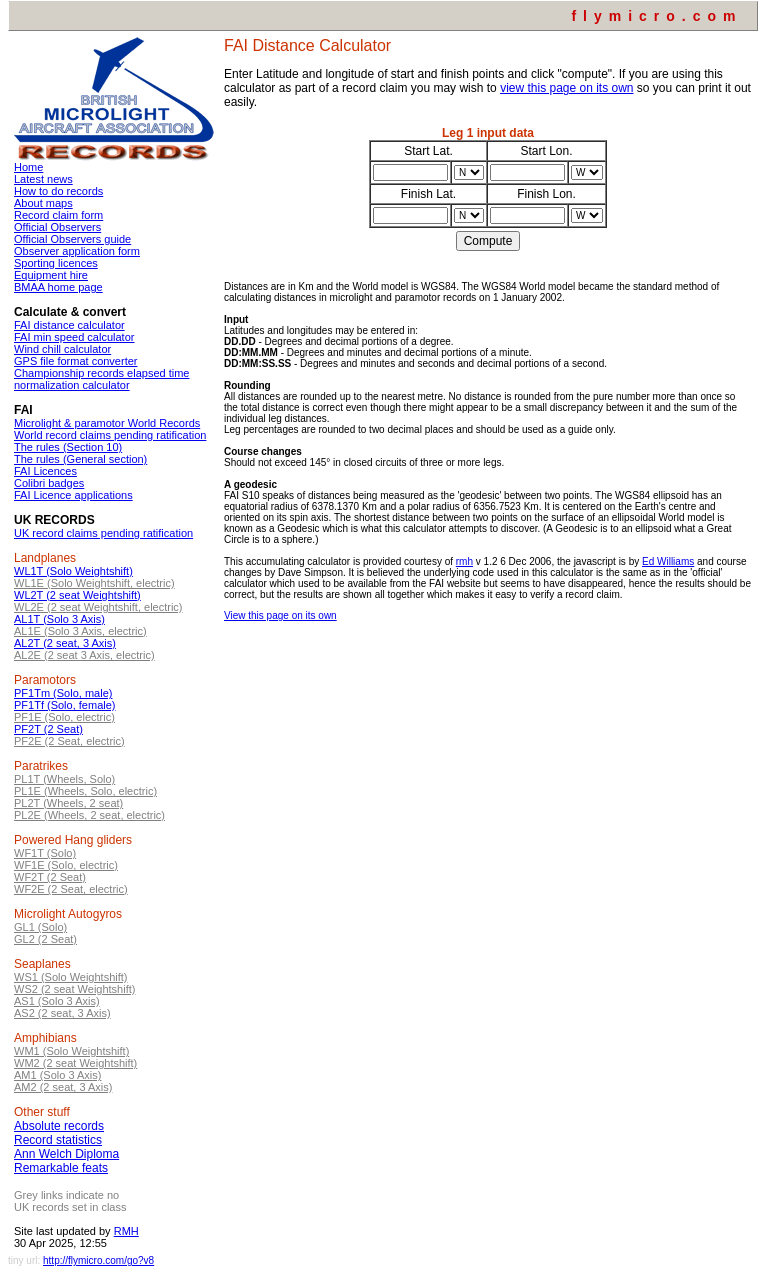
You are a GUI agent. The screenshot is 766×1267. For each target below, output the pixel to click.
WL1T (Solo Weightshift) (73, 571)
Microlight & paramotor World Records (107, 423)
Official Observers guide (72, 239)
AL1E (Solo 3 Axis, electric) (80, 631)
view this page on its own (566, 88)
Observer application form (77, 251)
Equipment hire (51, 275)
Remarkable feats (61, 1168)
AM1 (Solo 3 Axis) (57, 1075)
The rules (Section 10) (68, 447)
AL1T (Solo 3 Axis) (59, 619)
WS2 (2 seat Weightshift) (74, 989)
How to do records (58, 191)
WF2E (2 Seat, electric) (71, 889)
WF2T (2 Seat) (50, 877)
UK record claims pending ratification (103, 533)
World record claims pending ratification (110, 435)
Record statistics (58, 1140)
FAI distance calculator (69, 325)
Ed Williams (668, 561)
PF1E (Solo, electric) (64, 717)
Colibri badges (49, 483)
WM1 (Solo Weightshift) (71, 1051)
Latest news (43, 179)
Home (28, 167)
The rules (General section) (80, 459)
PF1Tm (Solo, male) (63, 693)
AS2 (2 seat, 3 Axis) (62, 1013)
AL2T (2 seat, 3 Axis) (65, 643)
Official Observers (57, 227)
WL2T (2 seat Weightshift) (77, 595)
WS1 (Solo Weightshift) (71, 977)
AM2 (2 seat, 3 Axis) (63, 1087)
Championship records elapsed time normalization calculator (101, 379)
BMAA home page (58, 287)
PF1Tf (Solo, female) (64, 705)
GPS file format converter (76, 361)
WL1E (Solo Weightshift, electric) (94, 583)
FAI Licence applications (73, 495)
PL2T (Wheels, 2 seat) (68, 803)
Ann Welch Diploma (66, 1154)
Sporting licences (56, 263)
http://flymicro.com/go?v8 (98, 1260)
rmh (464, 561)
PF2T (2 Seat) (48, 729)
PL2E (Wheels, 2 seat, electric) (89, 815)
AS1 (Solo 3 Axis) (57, 1001)
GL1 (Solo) (40, 927)
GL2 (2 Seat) (45, 939)
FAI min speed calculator (74, 337)
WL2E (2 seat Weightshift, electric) (98, 607)
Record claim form (58, 215)
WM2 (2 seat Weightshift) (75, 1063)
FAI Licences (45, 471)
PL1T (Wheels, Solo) (64, 779)
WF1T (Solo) (45, 853)
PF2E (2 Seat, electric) (69, 741)
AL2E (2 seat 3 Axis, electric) (84, 655)
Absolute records (59, 1126)
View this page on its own (280, 615)
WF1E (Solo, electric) (66, 865)
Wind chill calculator (62, 349)
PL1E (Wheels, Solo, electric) (85, 791)
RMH (126, 1231)
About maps (43, 203)
